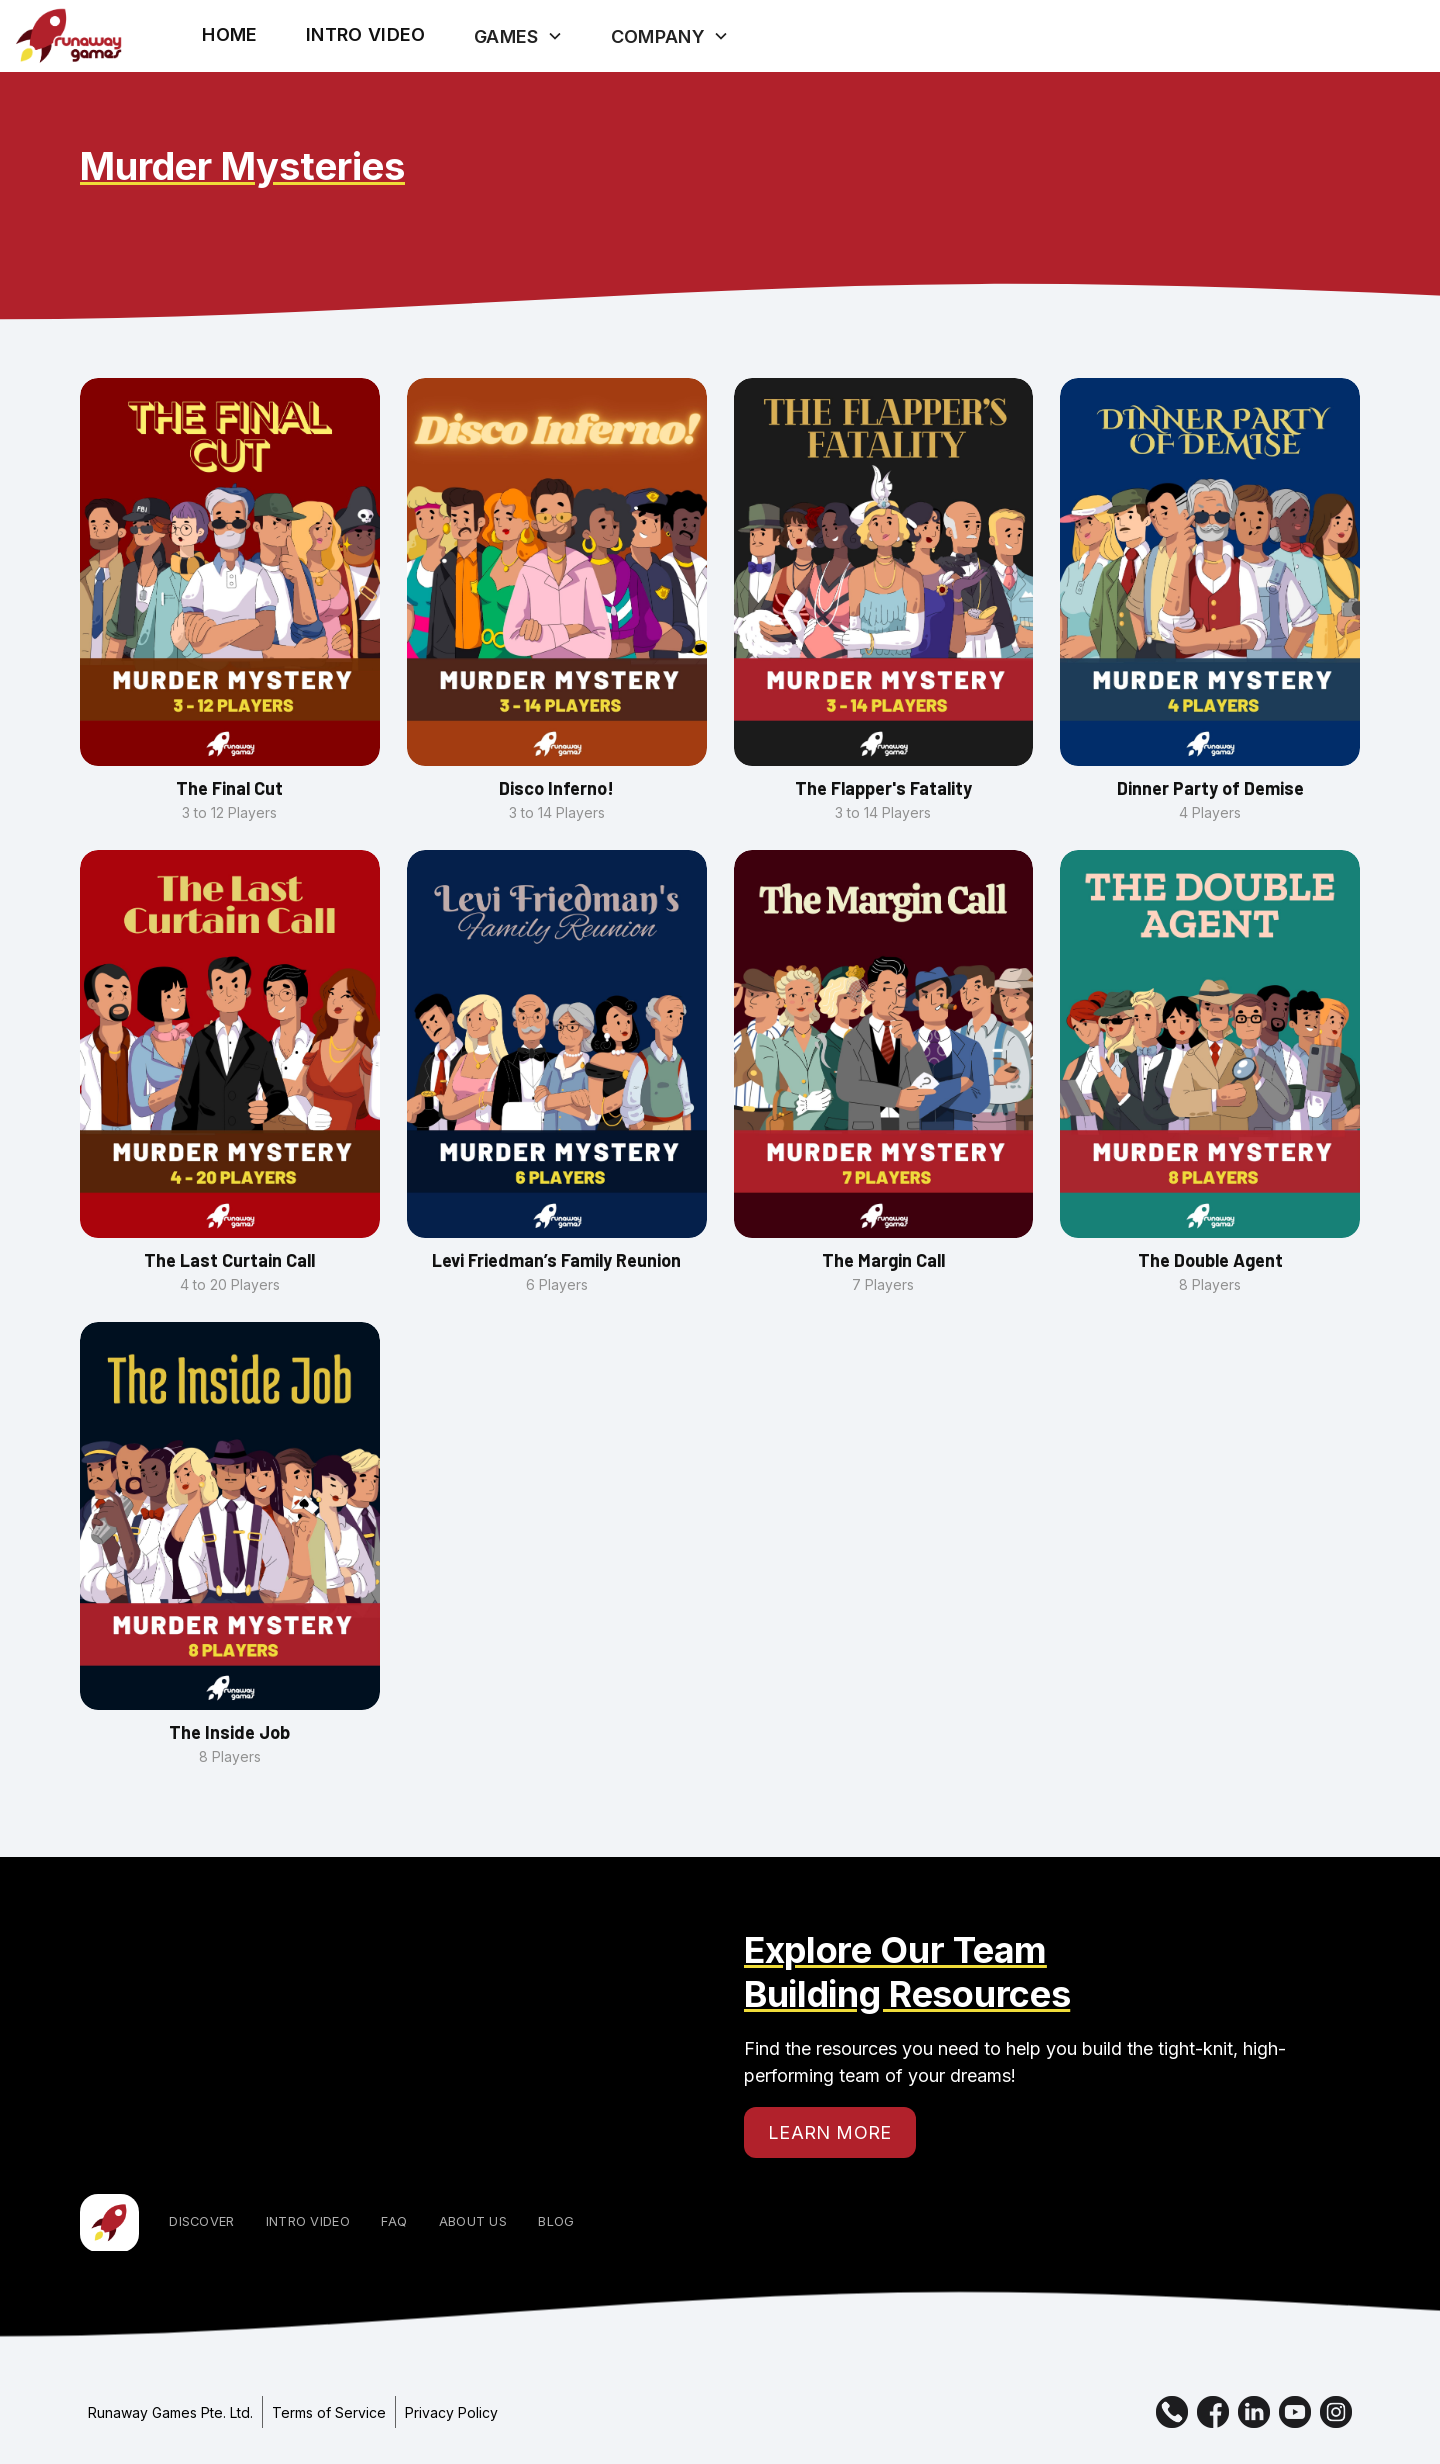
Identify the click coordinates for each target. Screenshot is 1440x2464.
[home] (68, 36)
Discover (201, 2221)
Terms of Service (329, 2412)
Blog (556, 2221)
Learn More (830, 2132)
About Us (473, 2221)
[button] (518, 36)
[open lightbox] (366, 34)
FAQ (394, 2221)
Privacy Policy (451, 2412)
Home (229, 34)
